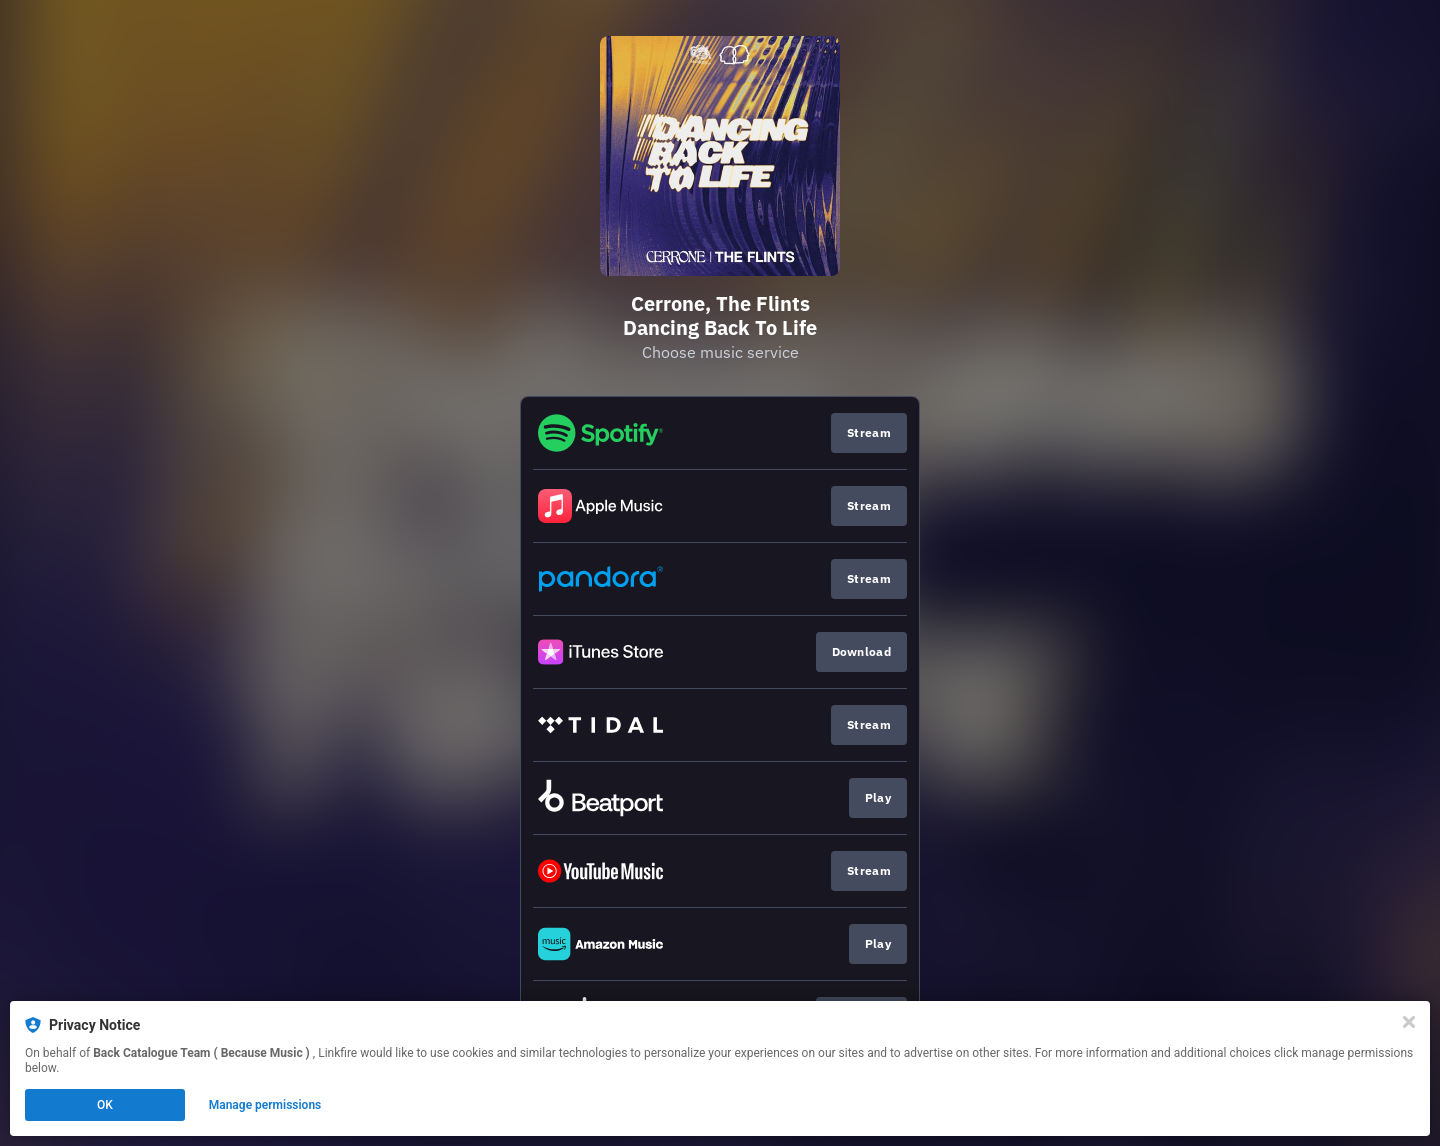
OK (105, 1105)
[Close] (1409, 1022)
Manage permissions (265, 1105)
